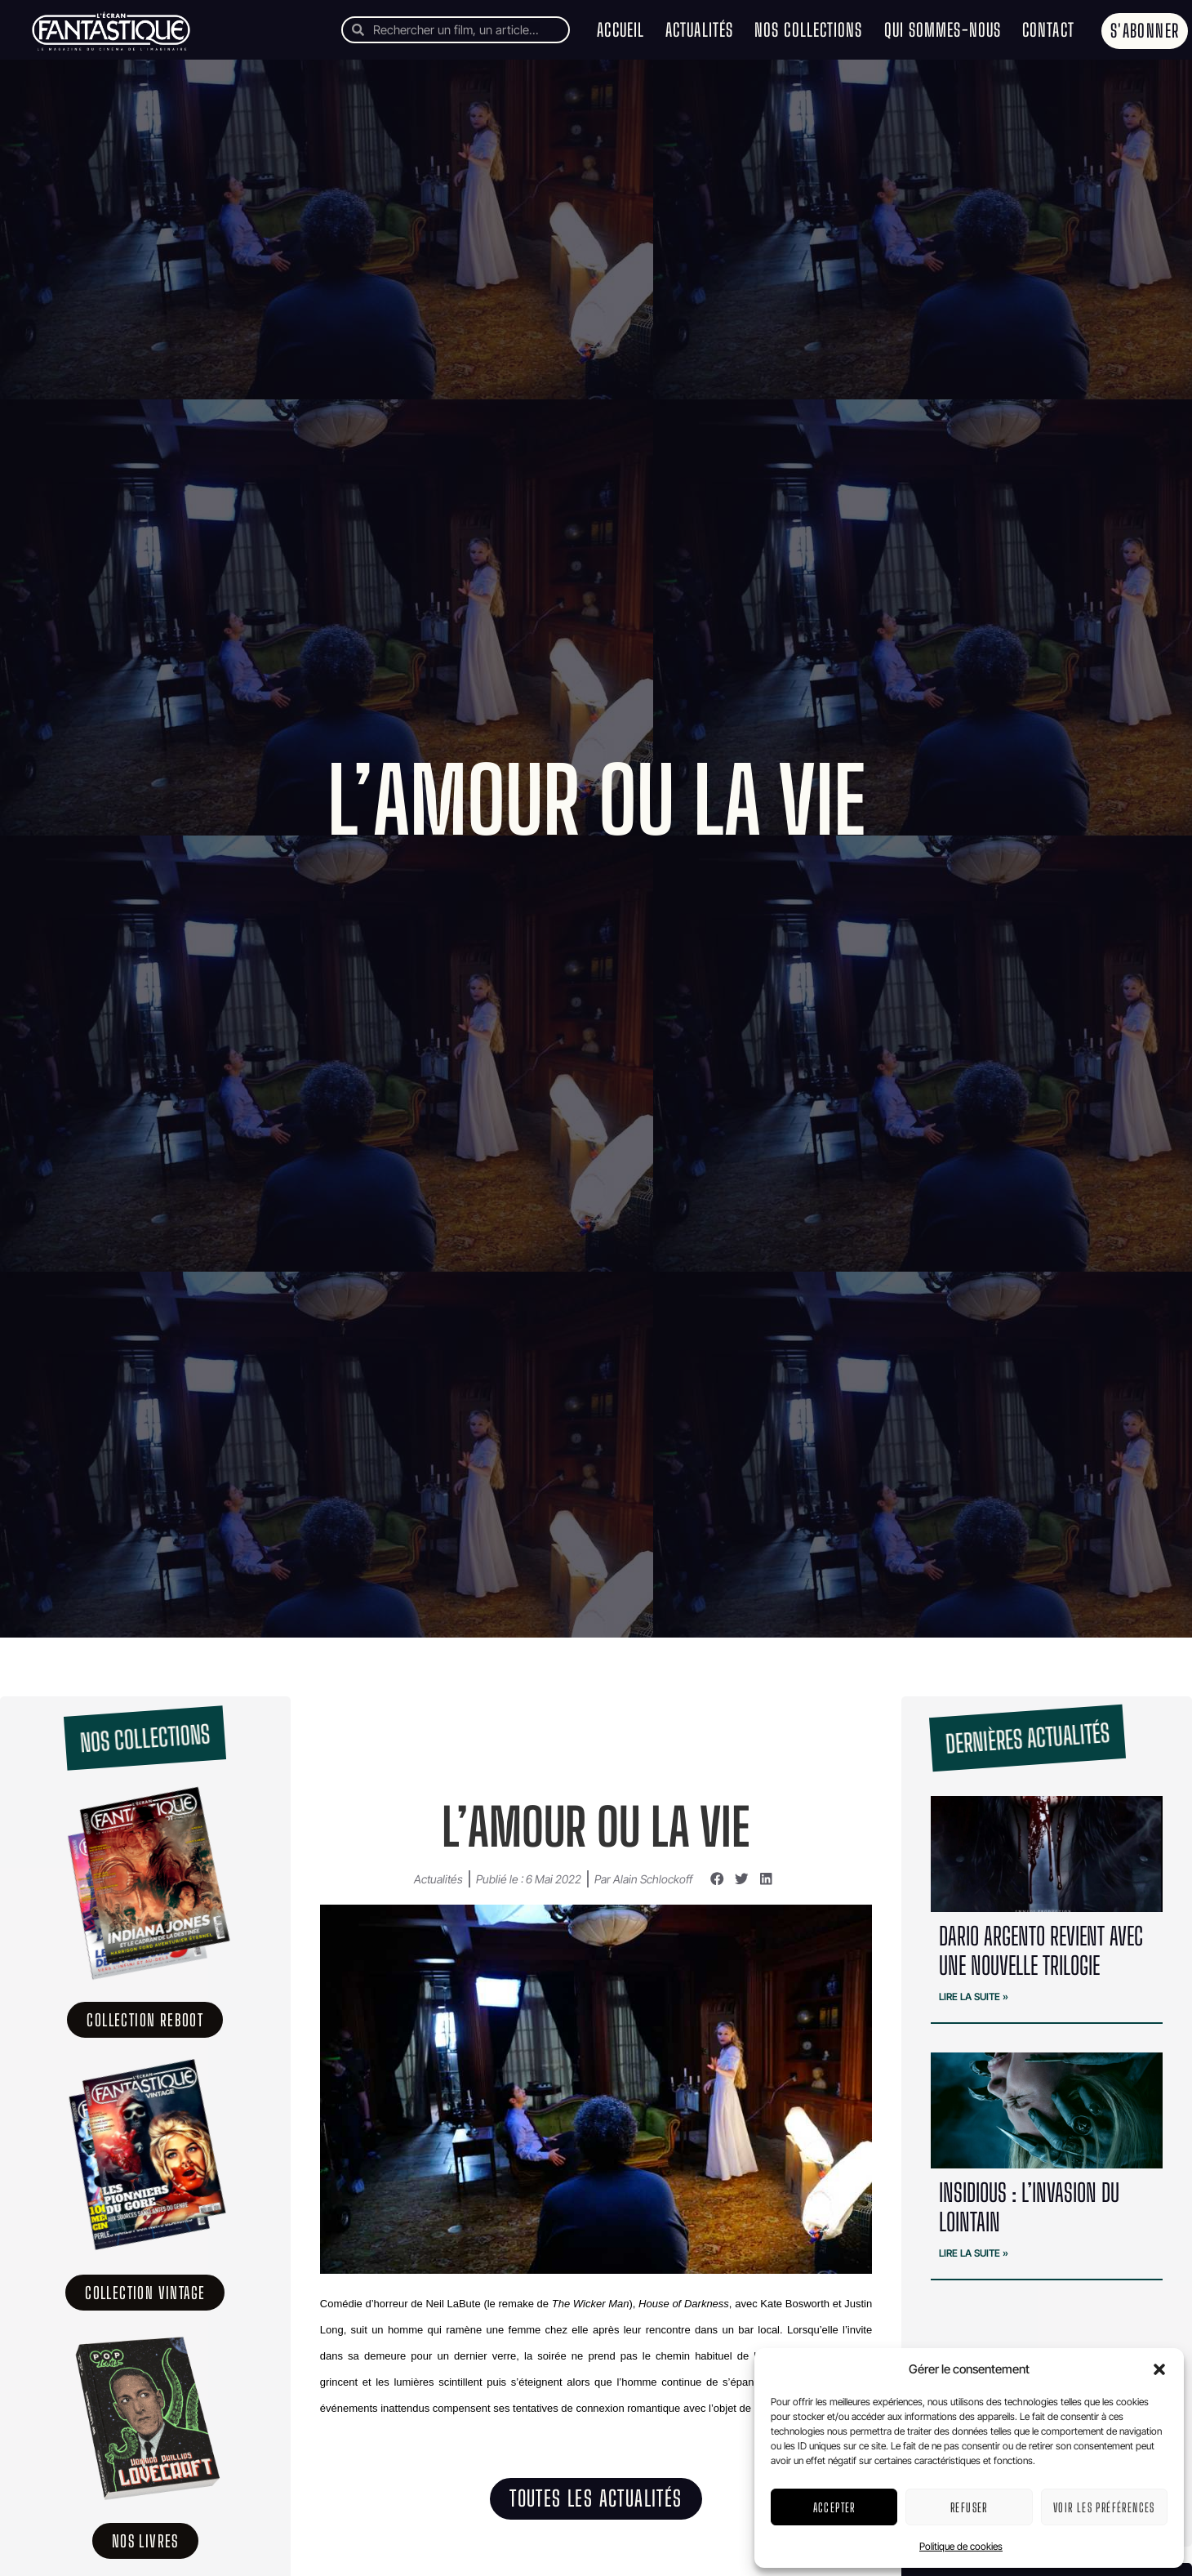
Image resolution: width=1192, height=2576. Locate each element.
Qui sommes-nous (943, 30)
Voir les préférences (1104, 2507)
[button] (1159, 2369)
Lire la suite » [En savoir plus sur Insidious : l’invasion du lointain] (973, 2253)
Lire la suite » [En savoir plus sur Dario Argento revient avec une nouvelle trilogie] (973, 1996)
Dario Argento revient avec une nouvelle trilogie (1041, 1950)
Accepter (834, 2507)
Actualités (699, 30)
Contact (1048, 30)
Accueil (620, 30)
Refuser (969, 2507)
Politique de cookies (961, 2546)
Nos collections (808, 30)
